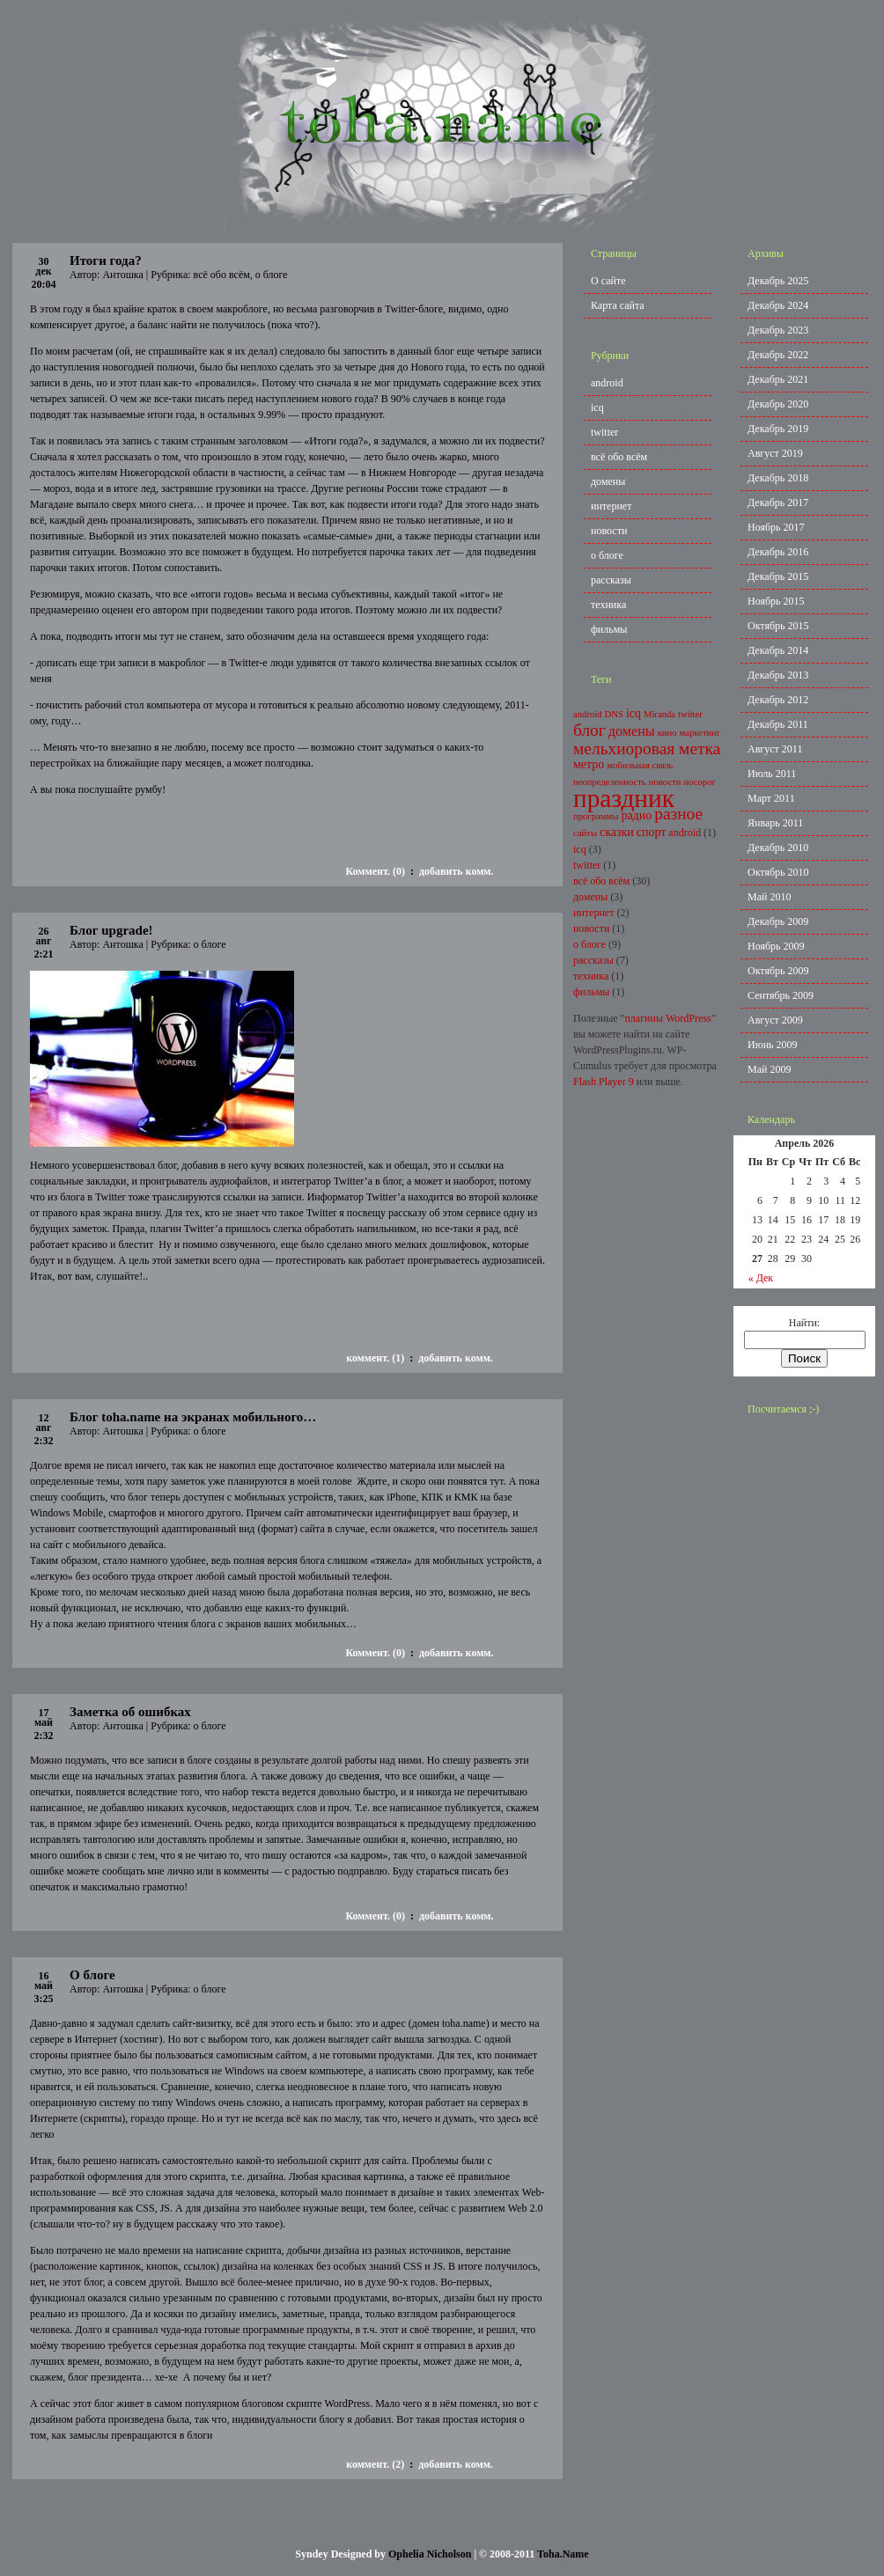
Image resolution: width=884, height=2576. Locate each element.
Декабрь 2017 (778, 502)
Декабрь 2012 (778, 700)
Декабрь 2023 (778, 330)
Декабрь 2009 (778, 921)
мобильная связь (640, 765)
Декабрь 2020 (778, 404)
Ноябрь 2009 (776, 946)
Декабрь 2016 (778, 552)
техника (608, 604)
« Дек (761, 1278)
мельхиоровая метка (646, 748)
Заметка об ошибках (130, 1712)
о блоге (271, 274)
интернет (611, 506)
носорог (700, 782)
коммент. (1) (375, 1358)
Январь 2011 (775, 823)
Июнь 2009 (773, 1044)
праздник (623, 798)
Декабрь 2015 (778, 576)
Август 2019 (775, 453)
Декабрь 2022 (778, 355)
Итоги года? (106, 260)
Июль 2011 (772, 773)
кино (667, 733)
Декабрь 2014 (778, 650)
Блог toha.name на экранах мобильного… (193, 1417)
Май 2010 (769, 897)
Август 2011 (775, 749)
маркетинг (700, 733)
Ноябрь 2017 (776, 527)
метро (588, 764)
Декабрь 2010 (778, 847)
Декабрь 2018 (778, 478)
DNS (614, 714)
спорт (652, 832)
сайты (585, 833)
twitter (604, 432)
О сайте (608, 281)
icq (597, 407)
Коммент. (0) (374, 871)
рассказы (611, 580)
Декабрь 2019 (778, 428)
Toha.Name (563, 2554)
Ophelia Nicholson (429, 2554)
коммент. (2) (375, 2464)
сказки (617, 832)
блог (589, 730)
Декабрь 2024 (778, 305)
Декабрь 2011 (778, 724)
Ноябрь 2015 (776, 601)
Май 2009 (769, 1069)
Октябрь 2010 (778, 872)
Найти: (804, 1323)
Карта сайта (618, 305)
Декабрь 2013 (778, 675)
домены (608, 481)
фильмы (609, 629)
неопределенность (609, 782)
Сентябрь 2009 (781, 995)
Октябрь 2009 (778, 971)
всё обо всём (222, 274)
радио (636, 815)
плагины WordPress (667, 1018)
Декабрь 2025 (778, 281)
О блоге (92, 1975)
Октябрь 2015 (778, 626)
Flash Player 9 (603, 1081)
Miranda (659, 714)
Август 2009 (775, 1020)
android (607, 383)
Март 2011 (771, 798)
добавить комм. (456, 871)
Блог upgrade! (111, 930)
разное (678, 813)
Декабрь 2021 (778, 379)
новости (609, 531)
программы (595, 816)
